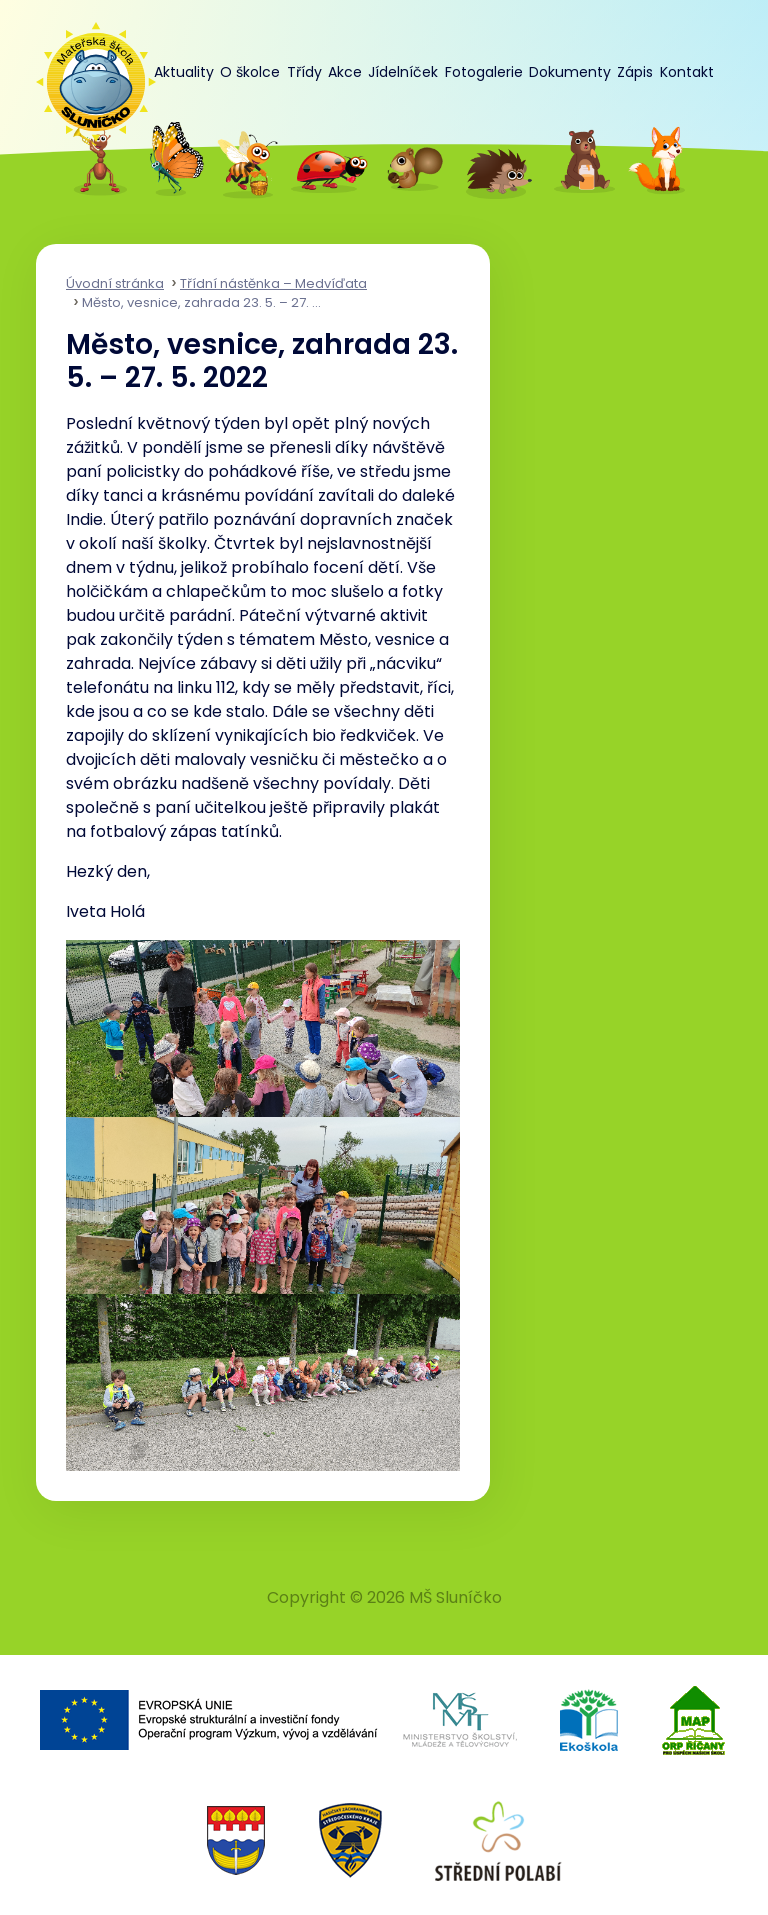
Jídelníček (403, 72)
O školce (250, 72)
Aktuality (184, 72)
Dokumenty (570, 72)
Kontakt (687, 72)
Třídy (304, 72)
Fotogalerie (484, 72)
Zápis (635, 72)
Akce (345, 72)
